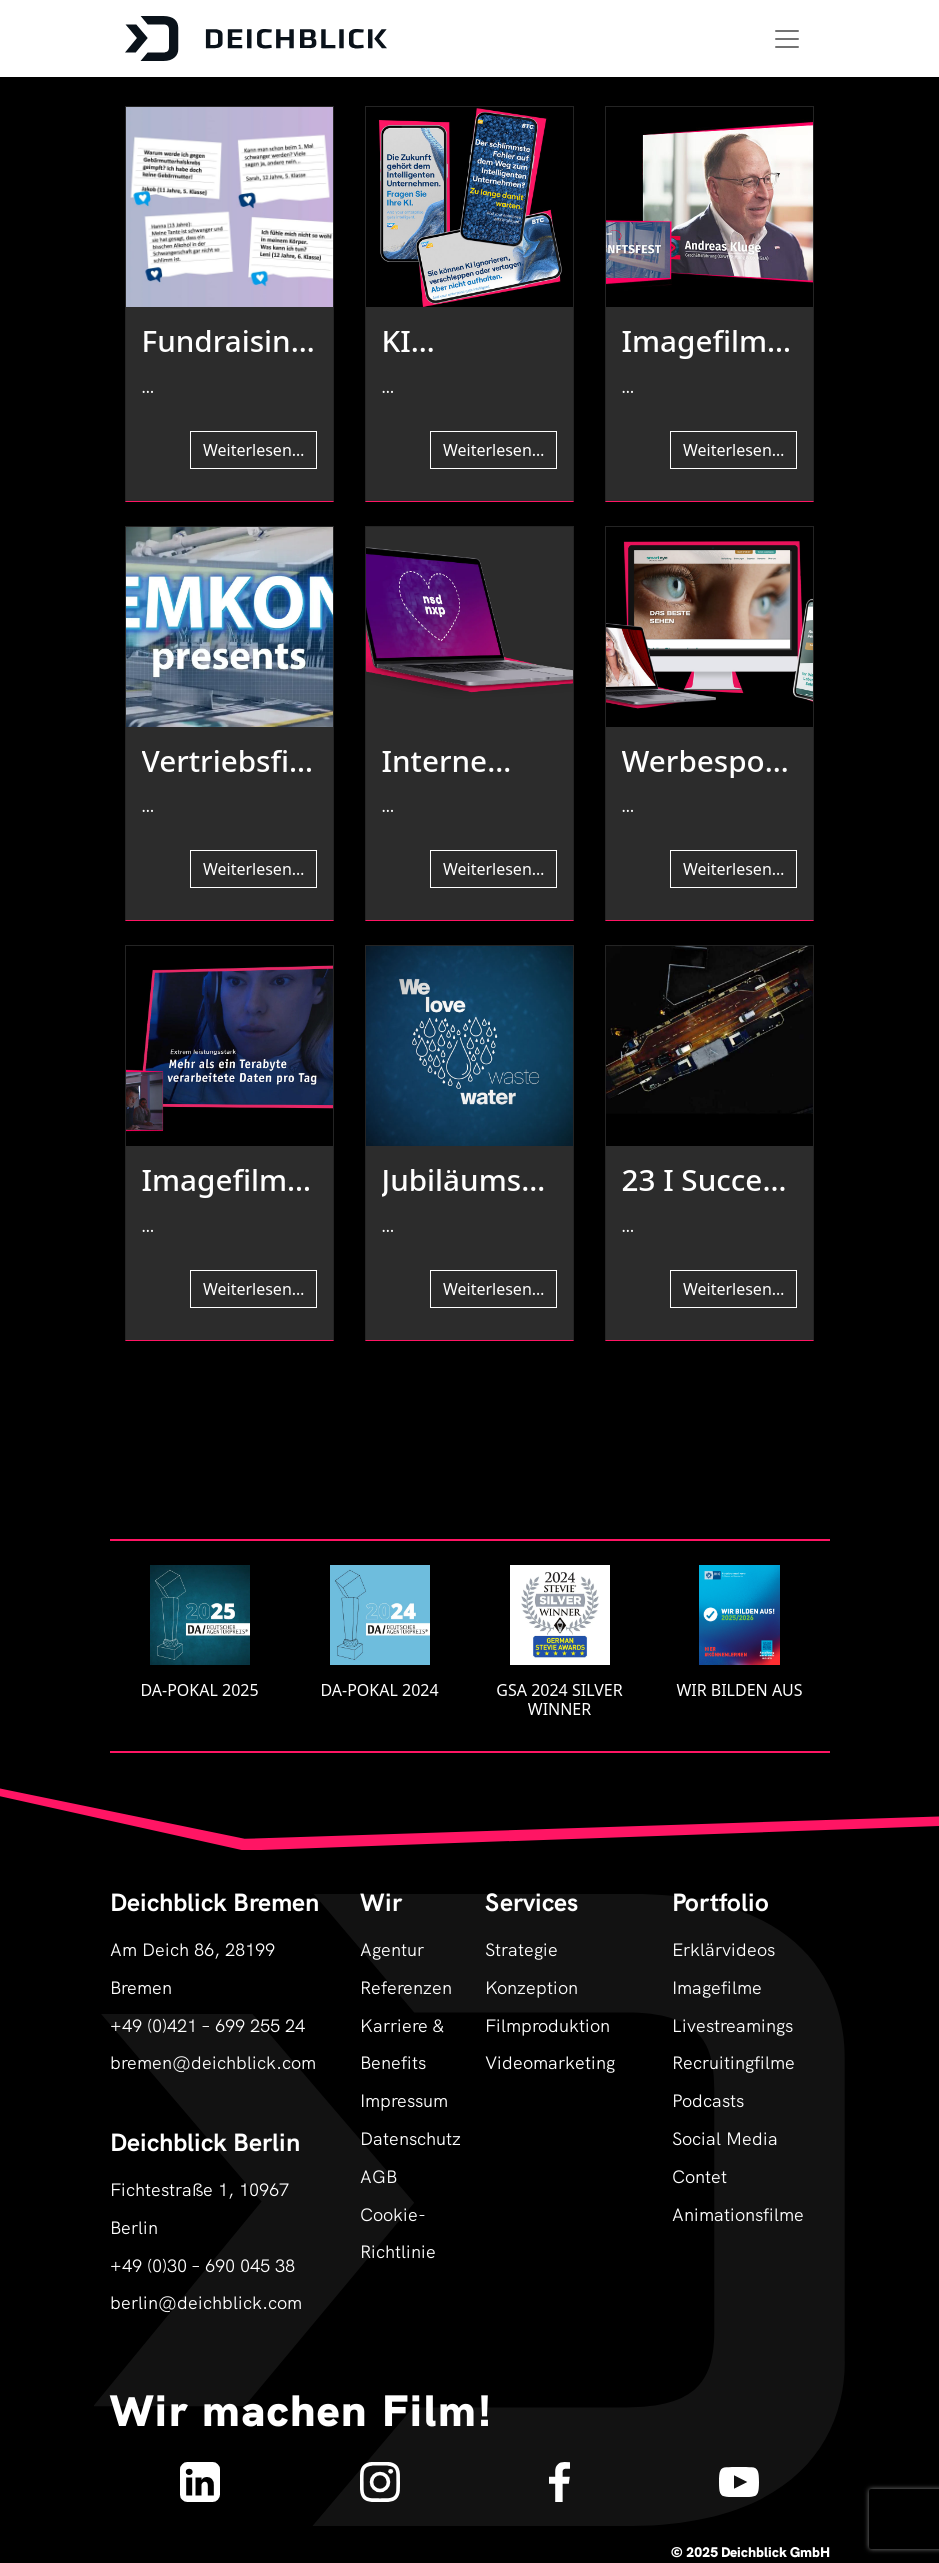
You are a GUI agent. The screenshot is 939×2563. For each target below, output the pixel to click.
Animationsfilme (738, 2213)
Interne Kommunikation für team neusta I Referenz (468, 761)
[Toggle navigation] (787, 39)
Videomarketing (550, 2061)
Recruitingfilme (733, 2061)
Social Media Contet (725, 2156)
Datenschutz (407, 2137)
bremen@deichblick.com (213, 2061)
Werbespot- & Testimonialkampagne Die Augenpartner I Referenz (707, 761)
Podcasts (708, 2099)
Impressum (404, 2099)
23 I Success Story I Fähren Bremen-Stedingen (707, 1180)
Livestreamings (732, 2024)
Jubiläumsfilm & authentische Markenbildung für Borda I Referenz (466, 1180)
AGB (378, 2175)
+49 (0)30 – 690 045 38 (202, 2264)
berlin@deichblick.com (206, 2301)
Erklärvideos (723, 1948)
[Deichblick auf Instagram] (379, 2473)
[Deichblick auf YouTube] (739, 2473)
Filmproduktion (547, 2024)
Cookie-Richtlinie (398, 2232)
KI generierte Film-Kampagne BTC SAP (458, 341)
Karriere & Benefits (402, 2043)
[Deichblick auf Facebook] (559, 2473)
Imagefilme (717, 1986)
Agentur (392, 1948)
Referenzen (406, 1986)
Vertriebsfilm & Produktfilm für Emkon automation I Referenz (226, 761)
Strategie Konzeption (531, 1967)
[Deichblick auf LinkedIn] (200, 2473)
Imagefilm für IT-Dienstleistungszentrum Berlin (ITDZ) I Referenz (229, 1180)
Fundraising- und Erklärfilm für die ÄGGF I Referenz (225, 341)
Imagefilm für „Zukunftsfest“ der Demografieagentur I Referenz (706, 341)
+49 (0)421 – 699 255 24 (207, 2024)
